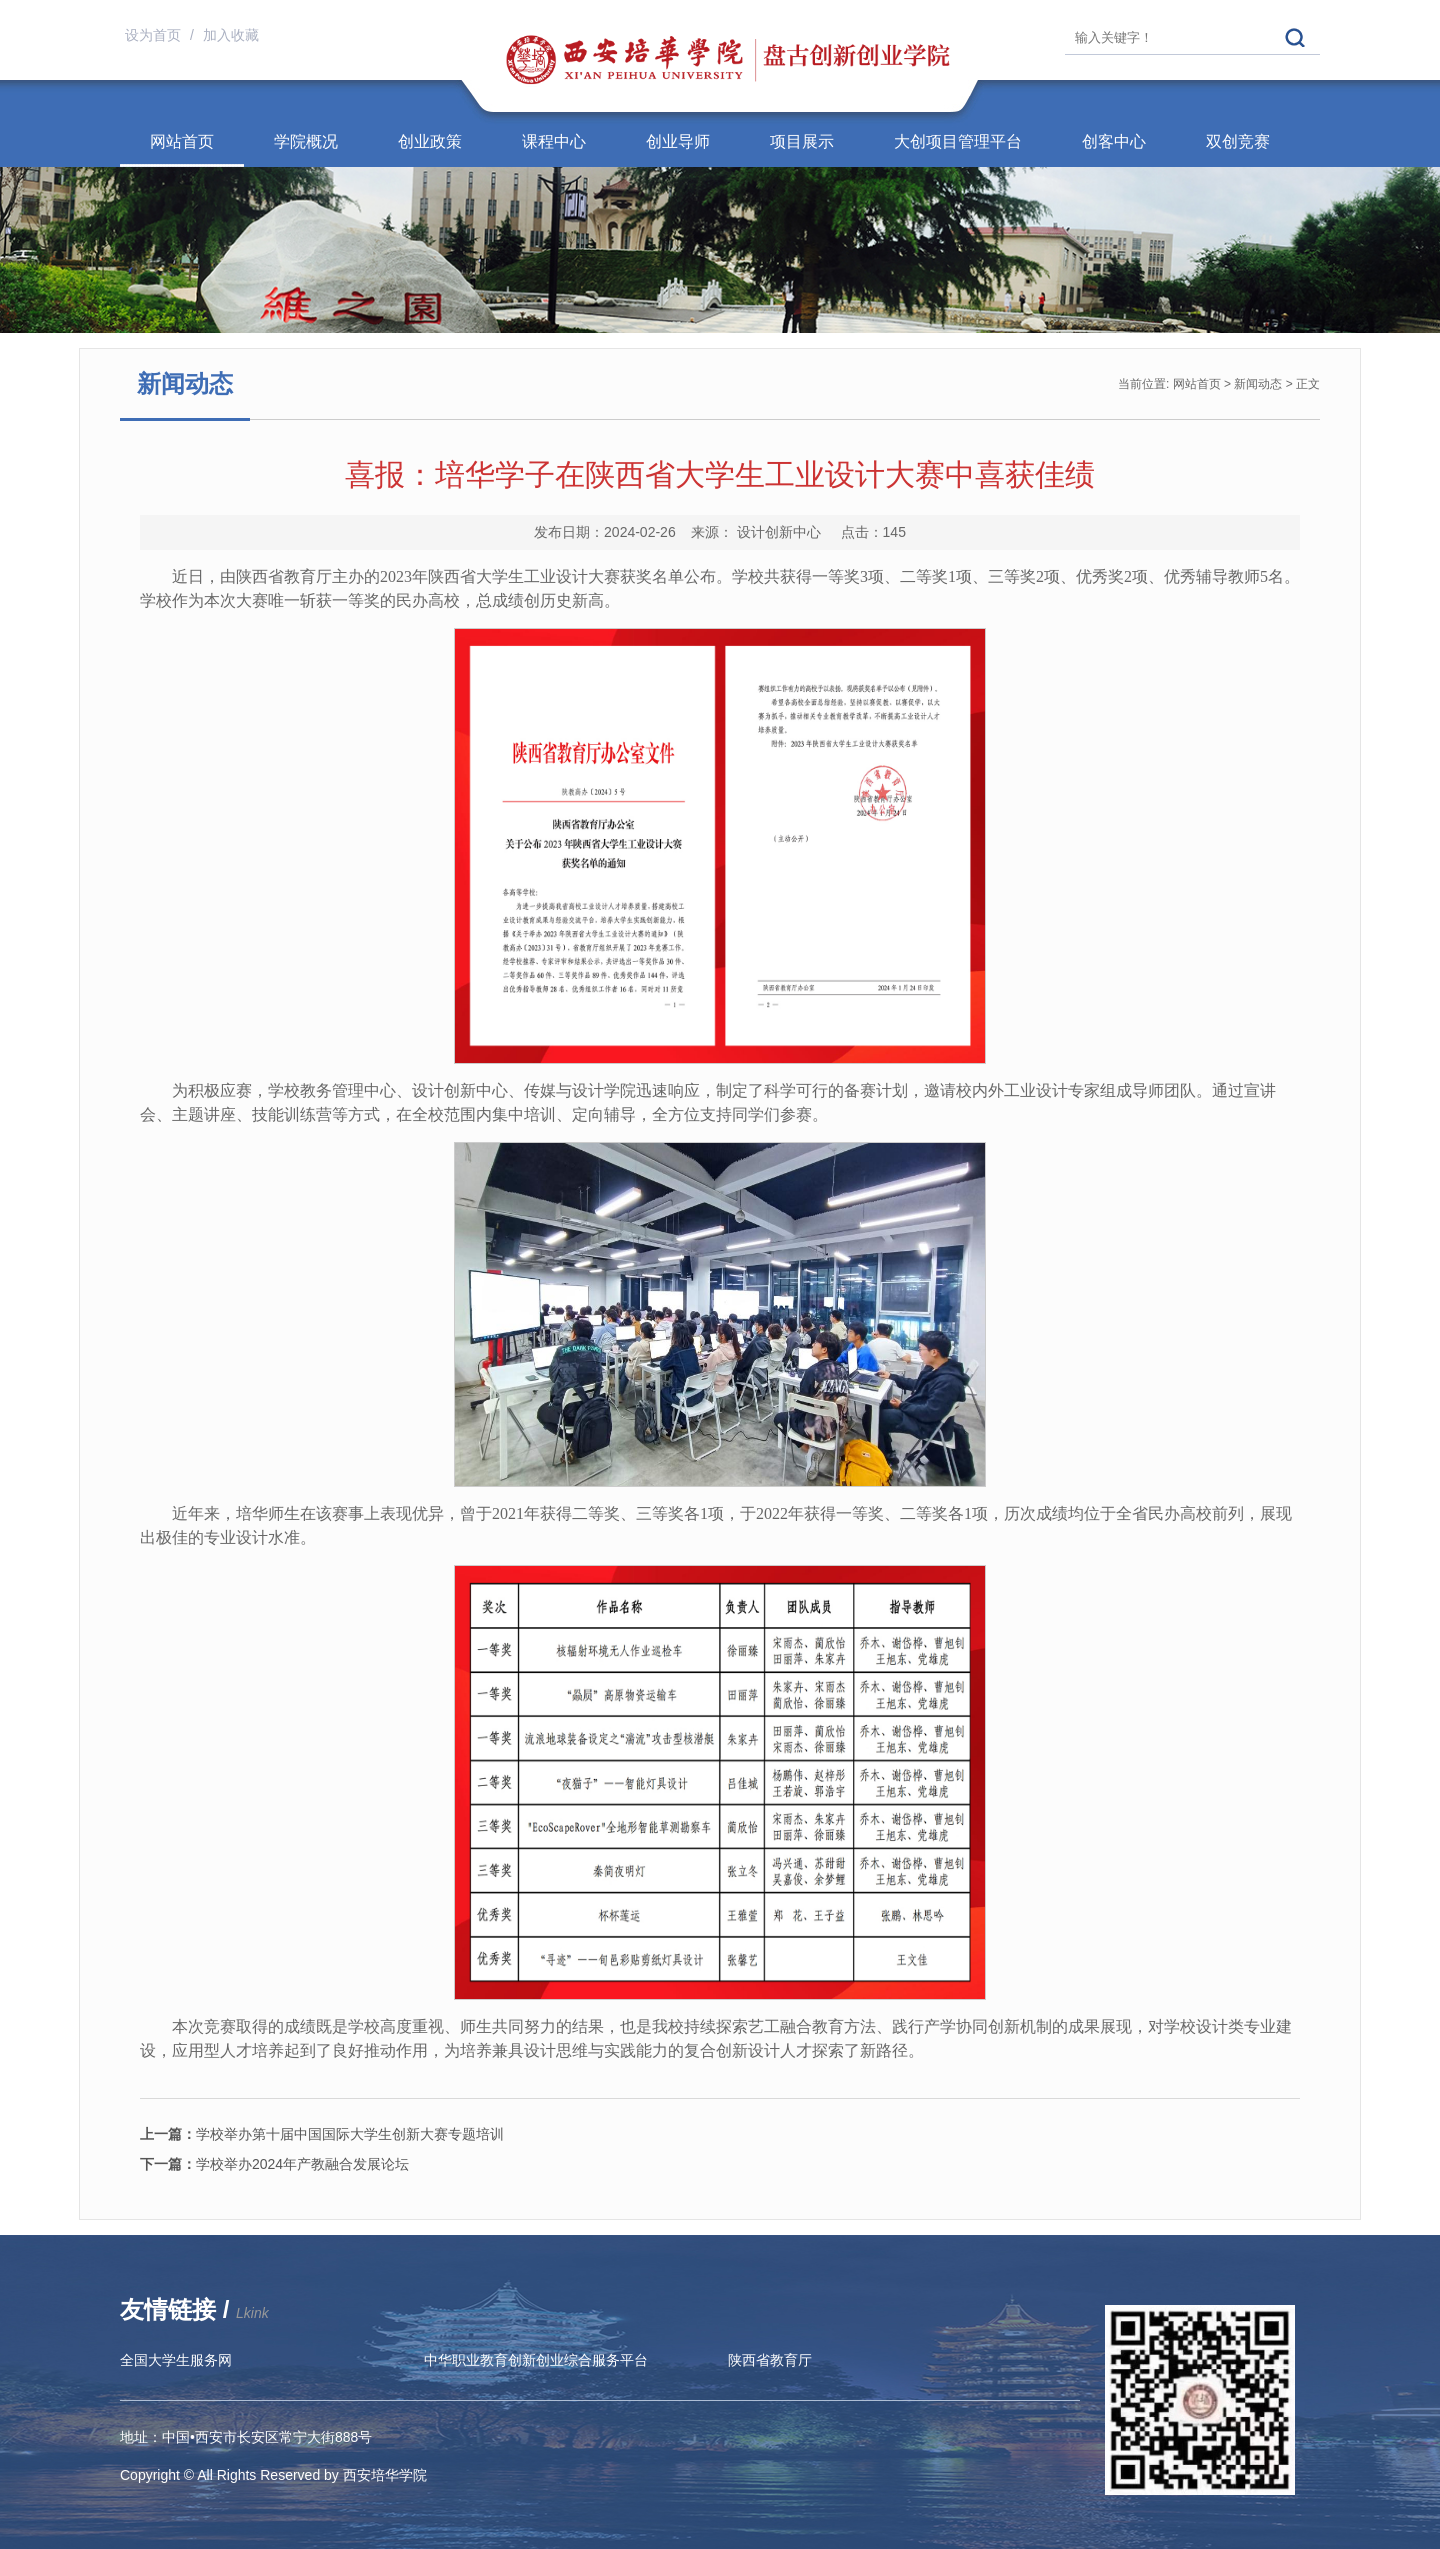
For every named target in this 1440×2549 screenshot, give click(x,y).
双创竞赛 (1238, 141)
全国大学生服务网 (176, 2360)
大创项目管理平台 (958, 141)
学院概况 (306, 141)
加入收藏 (231, 35)
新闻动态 (1258, 384)
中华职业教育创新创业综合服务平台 (536, 2360)
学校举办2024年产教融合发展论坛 (274, 2164)
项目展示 (802, 141)
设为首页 (155, 35)
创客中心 (1114, 141)
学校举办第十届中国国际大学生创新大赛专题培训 (322, 2134)
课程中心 (554, 141)
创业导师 (678, 141)
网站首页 (182, 141)
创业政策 (430, 141)
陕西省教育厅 (770, 2360)
